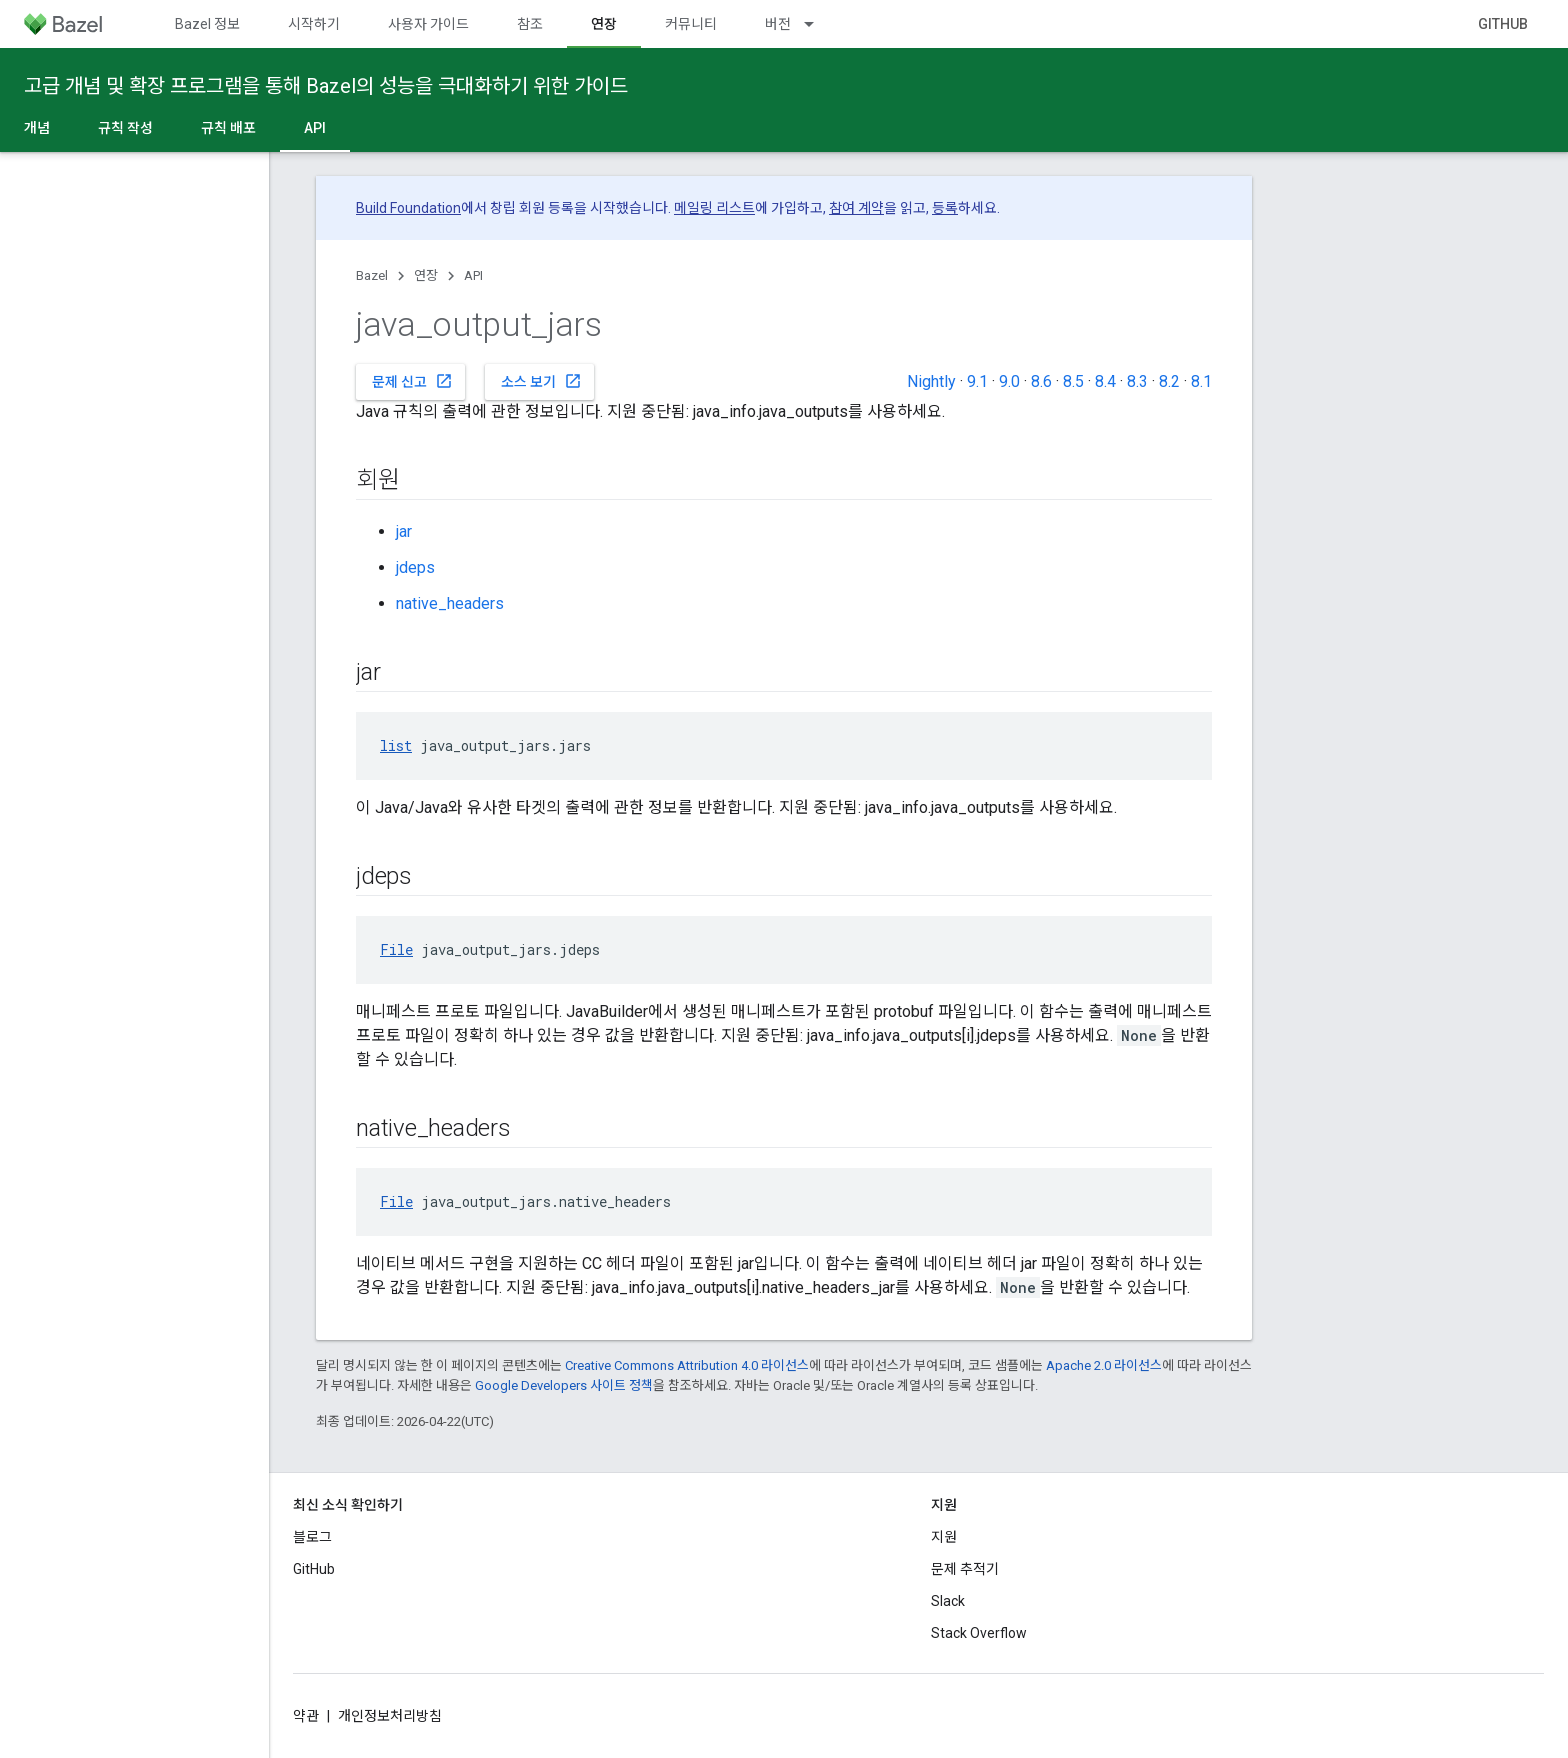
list (396, 745)
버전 (778, 24)
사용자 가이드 (428, 24)
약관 (306, 1716)
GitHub (1503, 24)
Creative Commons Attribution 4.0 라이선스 (687, 1365)
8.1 (1201, 381)
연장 (426, 275)
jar (404, 531)
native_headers (450, 603)
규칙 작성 (125, 128)
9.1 (977, 381)
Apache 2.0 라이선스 (1104, 1365)
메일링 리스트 (714, 208)
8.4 (1105, 381)
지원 (944, 1537)
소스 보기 (541, 381)
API (473, 275)
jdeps (415, 567)
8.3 (1137, 381)
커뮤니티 (691, 24)
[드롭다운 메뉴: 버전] (818, 24)
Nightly (931, 381)
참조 (530, 24)
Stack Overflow (979, 1633)
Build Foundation (408, 208)
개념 (37, 128)
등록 (945, 208)
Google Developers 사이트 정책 (564, 1385)
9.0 (1009, 381)
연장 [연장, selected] (604, 24)
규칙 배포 (228, 128)
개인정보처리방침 (390, 1716)
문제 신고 (412, 381)
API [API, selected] (315, 128)
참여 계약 (856, 208)
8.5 (1073, 381)
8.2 (1169, 381)
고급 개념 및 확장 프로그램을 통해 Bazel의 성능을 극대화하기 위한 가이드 (326, 86)
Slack (948, 1601)
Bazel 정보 (207, 24)
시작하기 (314, 24)
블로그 (312, 1537)
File (396, 949)
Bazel (372, 275)
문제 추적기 (965, 1569)
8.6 (1041, 381)
